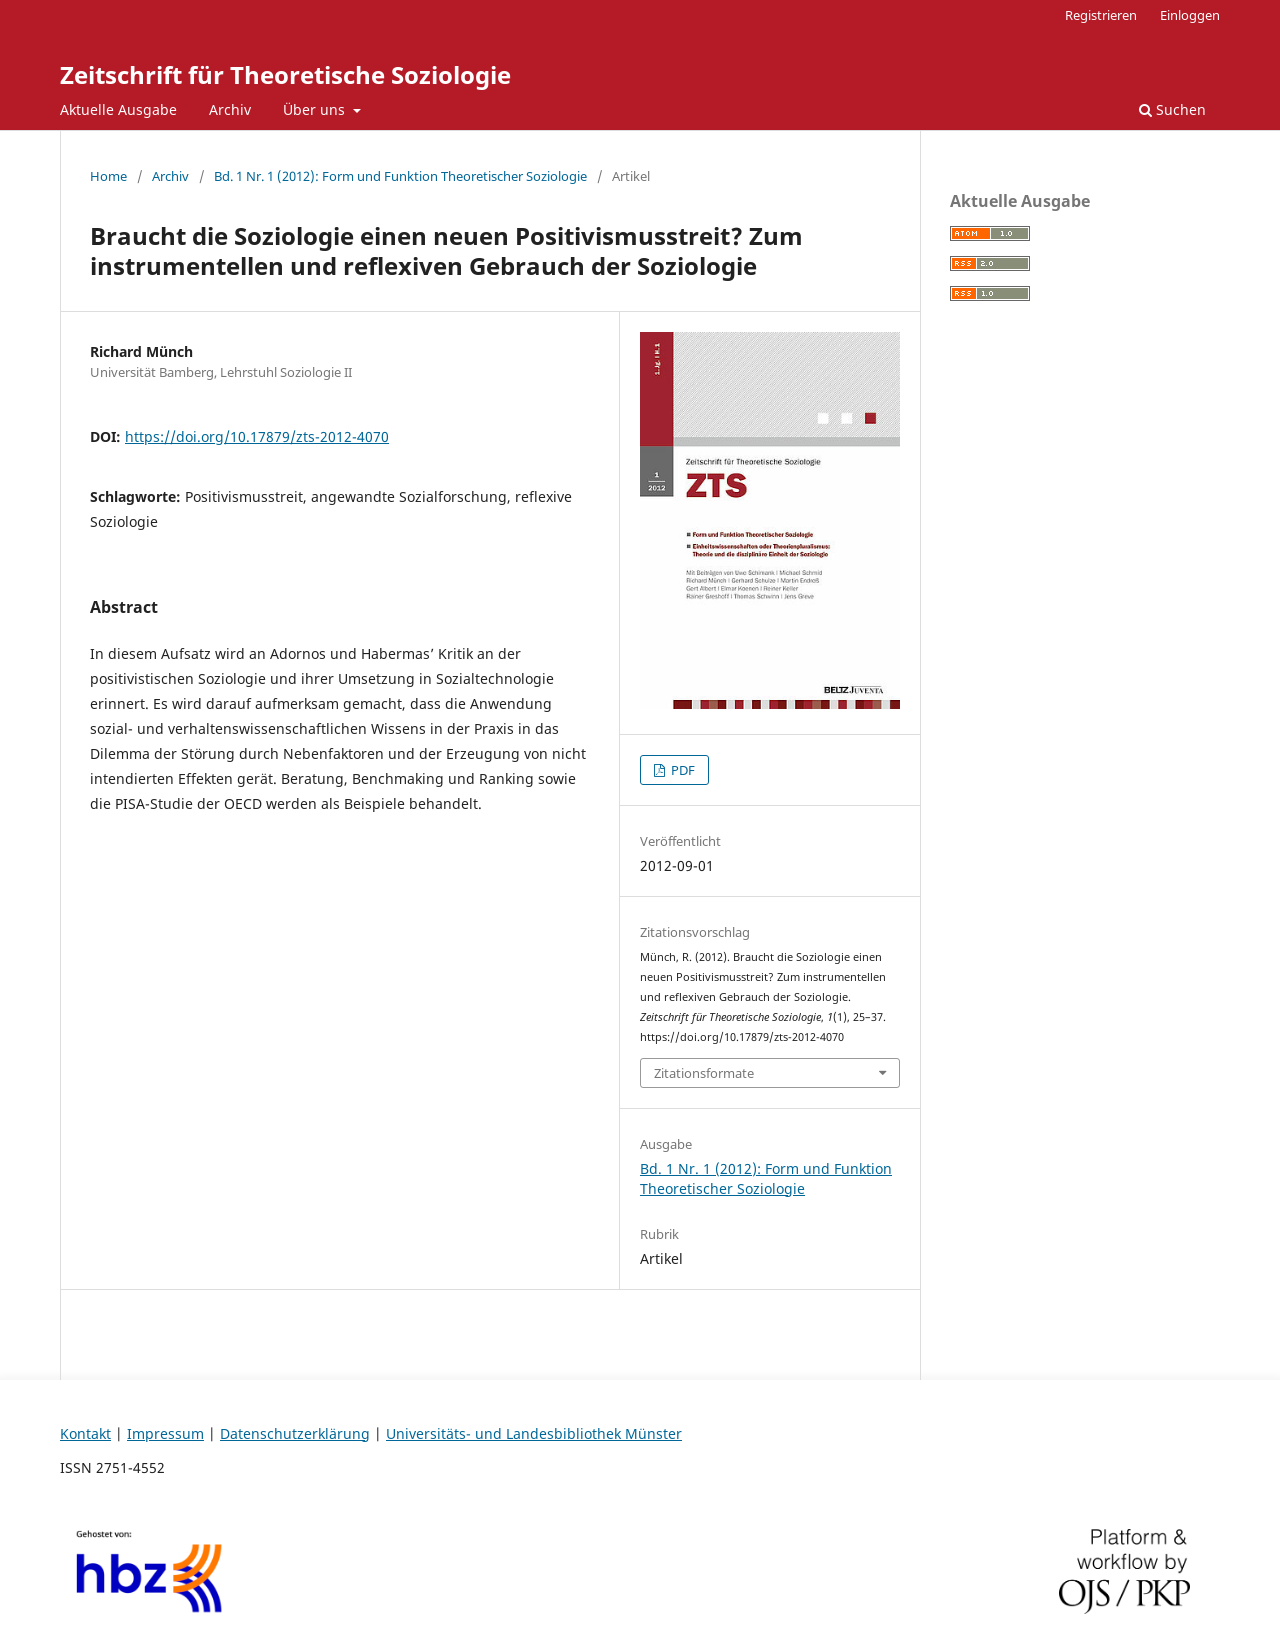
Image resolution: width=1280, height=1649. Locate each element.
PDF (681, 770)
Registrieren (1101, 15)
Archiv (230, 109)
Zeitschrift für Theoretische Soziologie (285, 74)
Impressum (165, 1433)
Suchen (1172, 109)
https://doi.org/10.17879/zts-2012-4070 (257, 436)
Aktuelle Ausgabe (118, 109)
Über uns (316, 109)
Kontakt (85, 1433)
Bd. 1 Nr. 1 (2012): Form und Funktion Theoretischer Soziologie (400, 176)
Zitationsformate (704, 1073)
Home (108, 176)
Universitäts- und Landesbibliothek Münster (534, 1433)
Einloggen (1190, 15)
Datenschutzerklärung (295, 1433)
